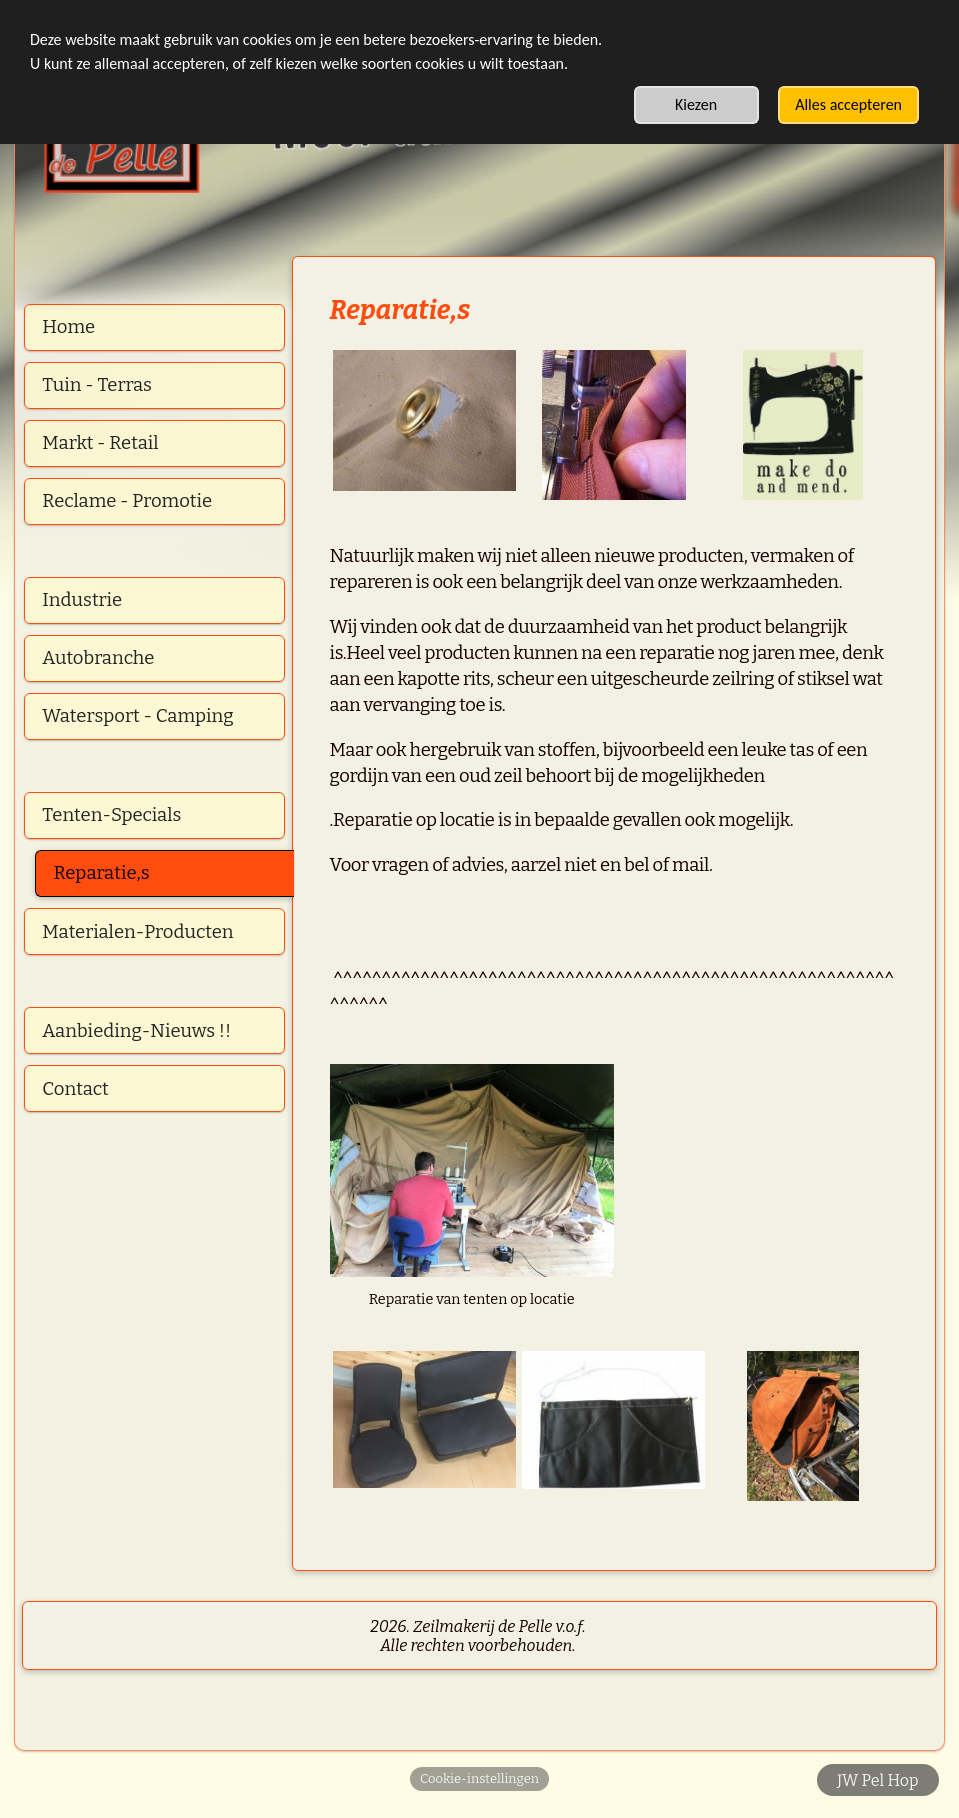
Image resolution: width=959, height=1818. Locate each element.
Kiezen (696, 104)
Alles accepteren (848, 104)
